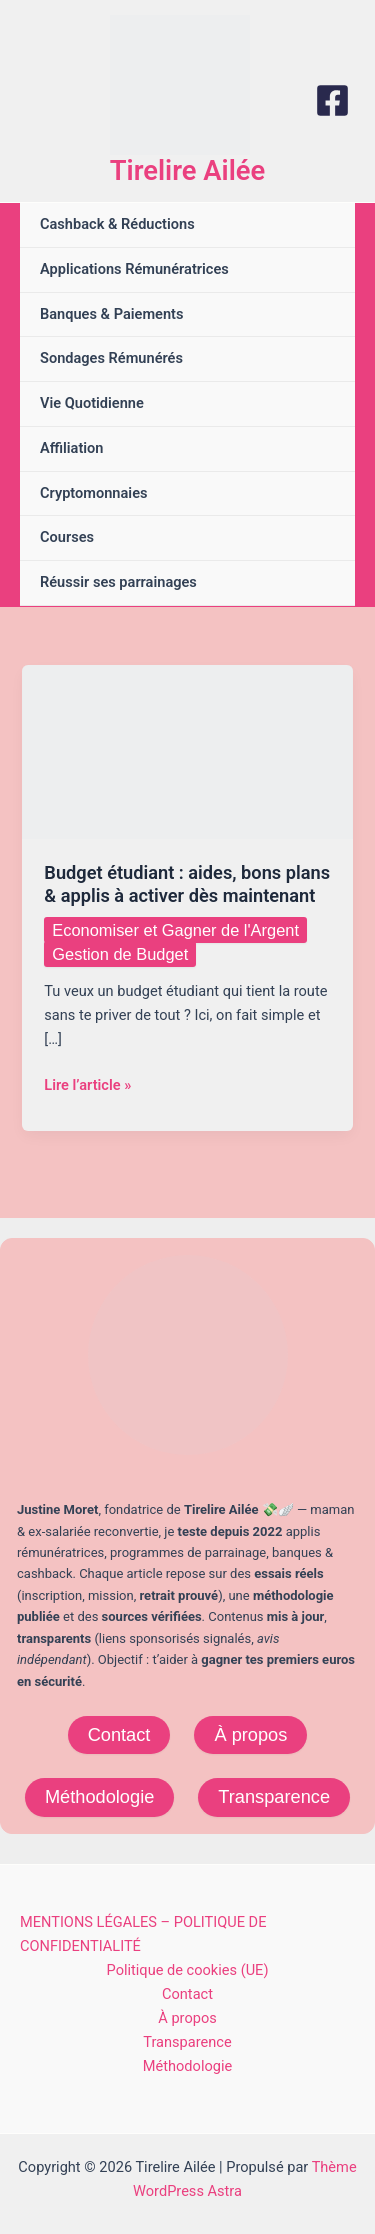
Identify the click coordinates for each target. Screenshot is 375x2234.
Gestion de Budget (120, 954)
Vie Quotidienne (92, 403)
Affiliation (72, 448)
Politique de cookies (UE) (188, 1970)
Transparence (274, 1796)
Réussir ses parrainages (118, 582)
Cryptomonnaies (93, 493)
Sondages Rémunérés (111, 358)
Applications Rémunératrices (134, 269)
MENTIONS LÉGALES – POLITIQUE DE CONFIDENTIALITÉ (143, 1934)
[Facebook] (332, 100)
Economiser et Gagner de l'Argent (175, 930)
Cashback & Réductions (117, 224)
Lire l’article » (87, 1085)
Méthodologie (99, 1796)
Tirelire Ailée (187, 171)
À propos (250, 1734)
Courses (67, 537)
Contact (119, 1734)
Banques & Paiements (111, 314)
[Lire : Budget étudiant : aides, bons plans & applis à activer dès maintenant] (187, 751)
